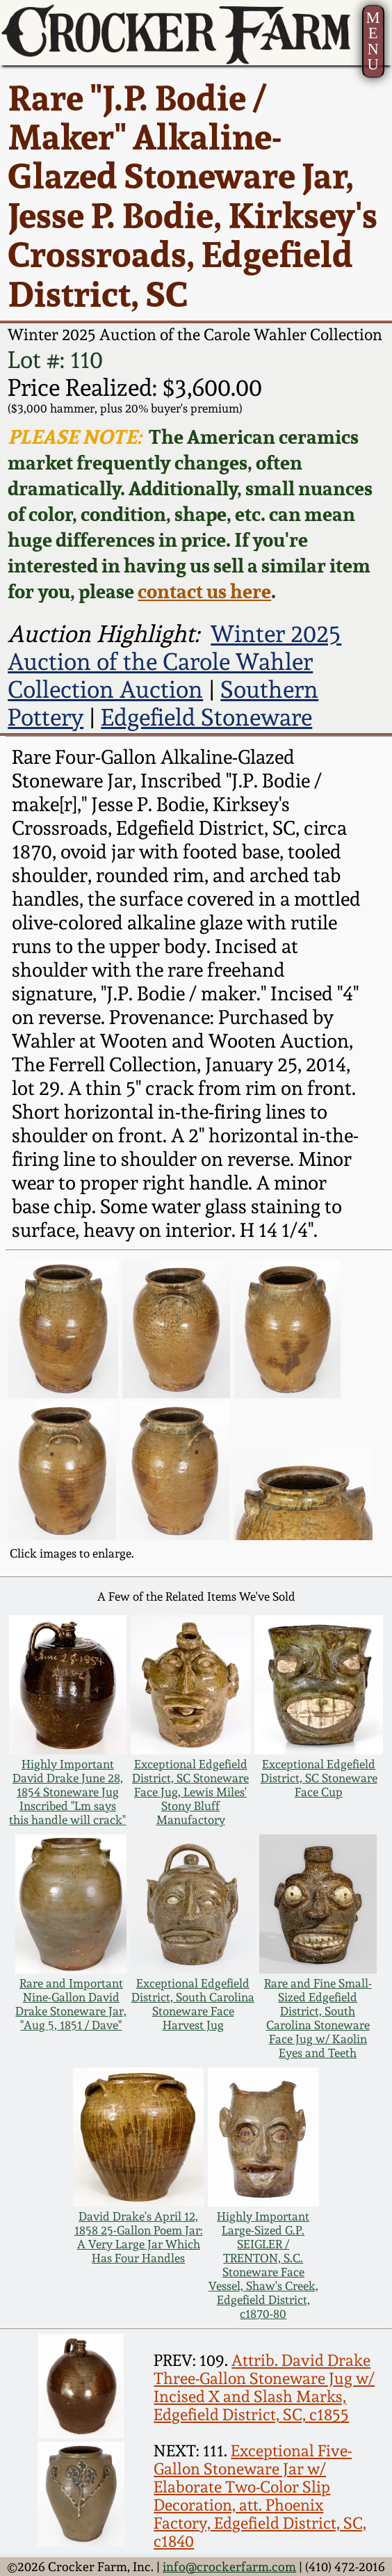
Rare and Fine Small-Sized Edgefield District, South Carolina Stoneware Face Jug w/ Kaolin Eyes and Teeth (318, 2018)
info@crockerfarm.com (229, 2566)
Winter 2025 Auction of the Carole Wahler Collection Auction (174, 661)
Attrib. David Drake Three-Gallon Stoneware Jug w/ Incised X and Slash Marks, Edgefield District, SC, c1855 (264, 2387)
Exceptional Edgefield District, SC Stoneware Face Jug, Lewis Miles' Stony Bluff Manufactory (190, 1792)
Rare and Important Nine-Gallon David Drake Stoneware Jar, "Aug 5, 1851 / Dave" (70, 2004)
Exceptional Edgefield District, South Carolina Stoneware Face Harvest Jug (192, 2004)
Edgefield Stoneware (206, 717)
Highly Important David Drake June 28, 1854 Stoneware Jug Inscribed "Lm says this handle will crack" (67, 1792)
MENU (373, 41)
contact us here (204, 591)
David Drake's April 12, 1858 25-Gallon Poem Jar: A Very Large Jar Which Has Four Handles (138, 2237)
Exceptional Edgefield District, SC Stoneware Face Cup (319, 1778)
